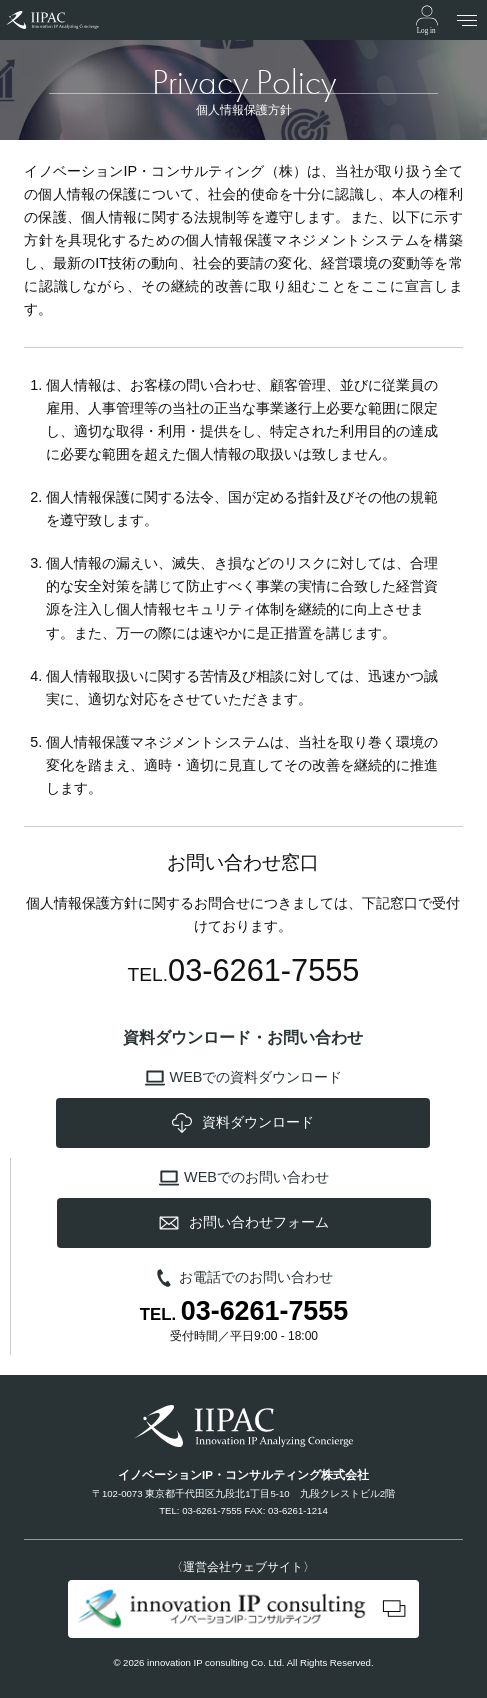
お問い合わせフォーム (244, 1223)
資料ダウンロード (243, 1123)
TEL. (244, 1312)
